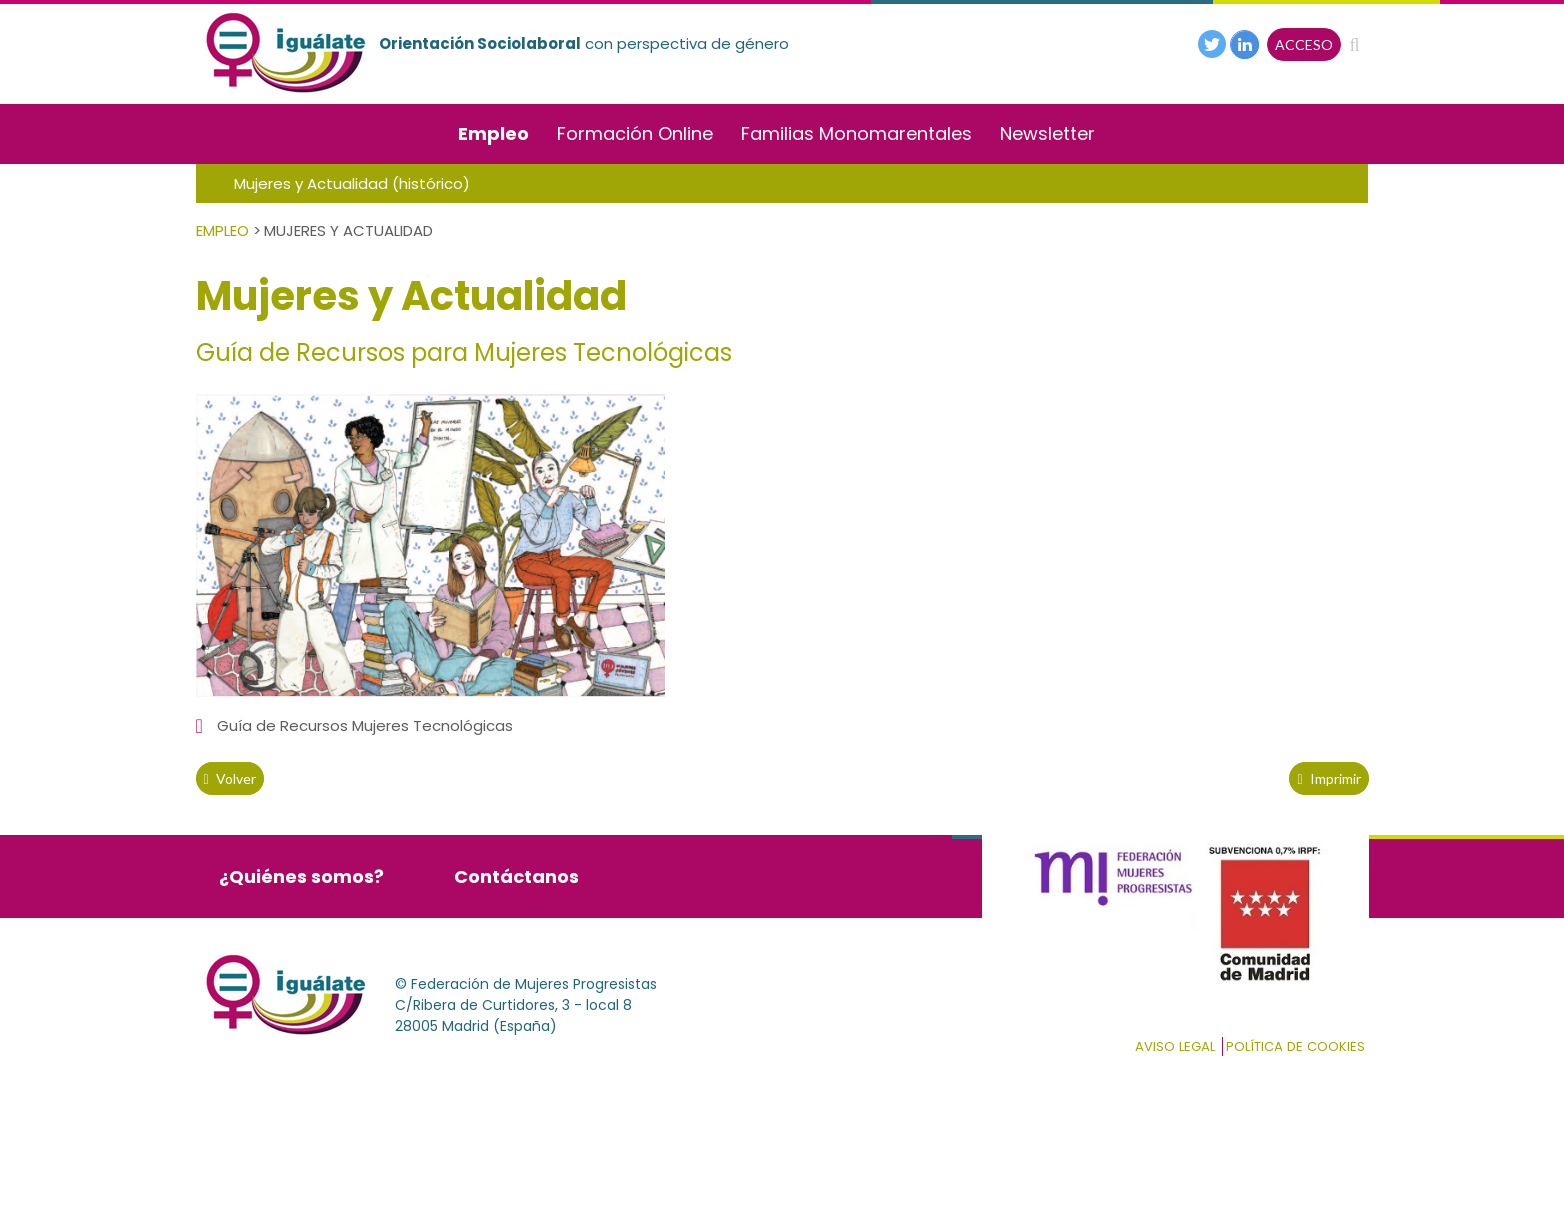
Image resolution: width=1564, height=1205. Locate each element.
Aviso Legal (1175, 1046)
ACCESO (1304, 44)
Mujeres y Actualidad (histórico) (352, 183)
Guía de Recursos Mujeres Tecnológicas (365, 725)
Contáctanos (516, 876)
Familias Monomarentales (856, 133)
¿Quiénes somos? (301, 876)
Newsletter (1047, 133)
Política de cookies (1295, 1046)
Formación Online (635, 133)
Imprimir (1328, 778)
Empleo (493, 133)
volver (230, 778)
